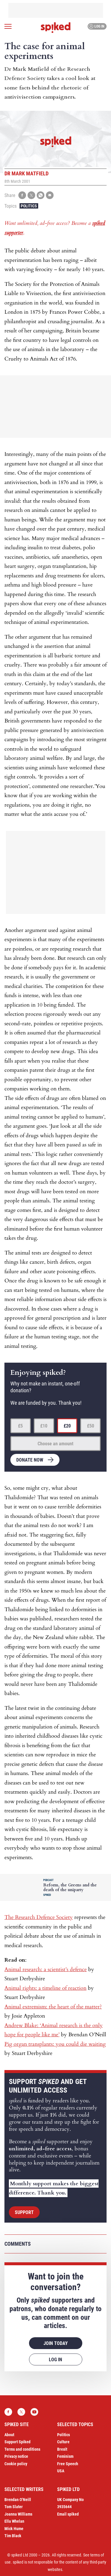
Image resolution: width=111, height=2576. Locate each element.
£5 (20, 1426)
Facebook (8, 2412)
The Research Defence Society (38, 1917)
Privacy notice (16, 2456)
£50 (90, 1426)
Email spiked (68, 2514)
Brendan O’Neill (17, 2499)
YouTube (34, 2412)
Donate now (29, 1460)
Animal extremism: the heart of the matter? (53, 2007)
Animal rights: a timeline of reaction (45, 1988)
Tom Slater (13, 2506)
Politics (29, 206)
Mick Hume (13, 2528)
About (9, 2434)
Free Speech (67, 2463)
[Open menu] (8, 26)
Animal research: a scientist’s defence (45, 1969)
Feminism (65, 2456)
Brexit (62, 2449)
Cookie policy (15, 2463)
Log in (96, 26)
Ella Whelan (14, 2521)
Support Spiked (17, 2441)
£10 (43, 1426)
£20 (67, 1426)
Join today (56, 2343)
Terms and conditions (22, 2449)
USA (60, 2470)
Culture (63, 2441)
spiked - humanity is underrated (55, 27)
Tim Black (12, 2535)
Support (24, 2212)
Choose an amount (55, 1443)
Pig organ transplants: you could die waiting (55, 2044)
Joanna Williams (18, 2514)
